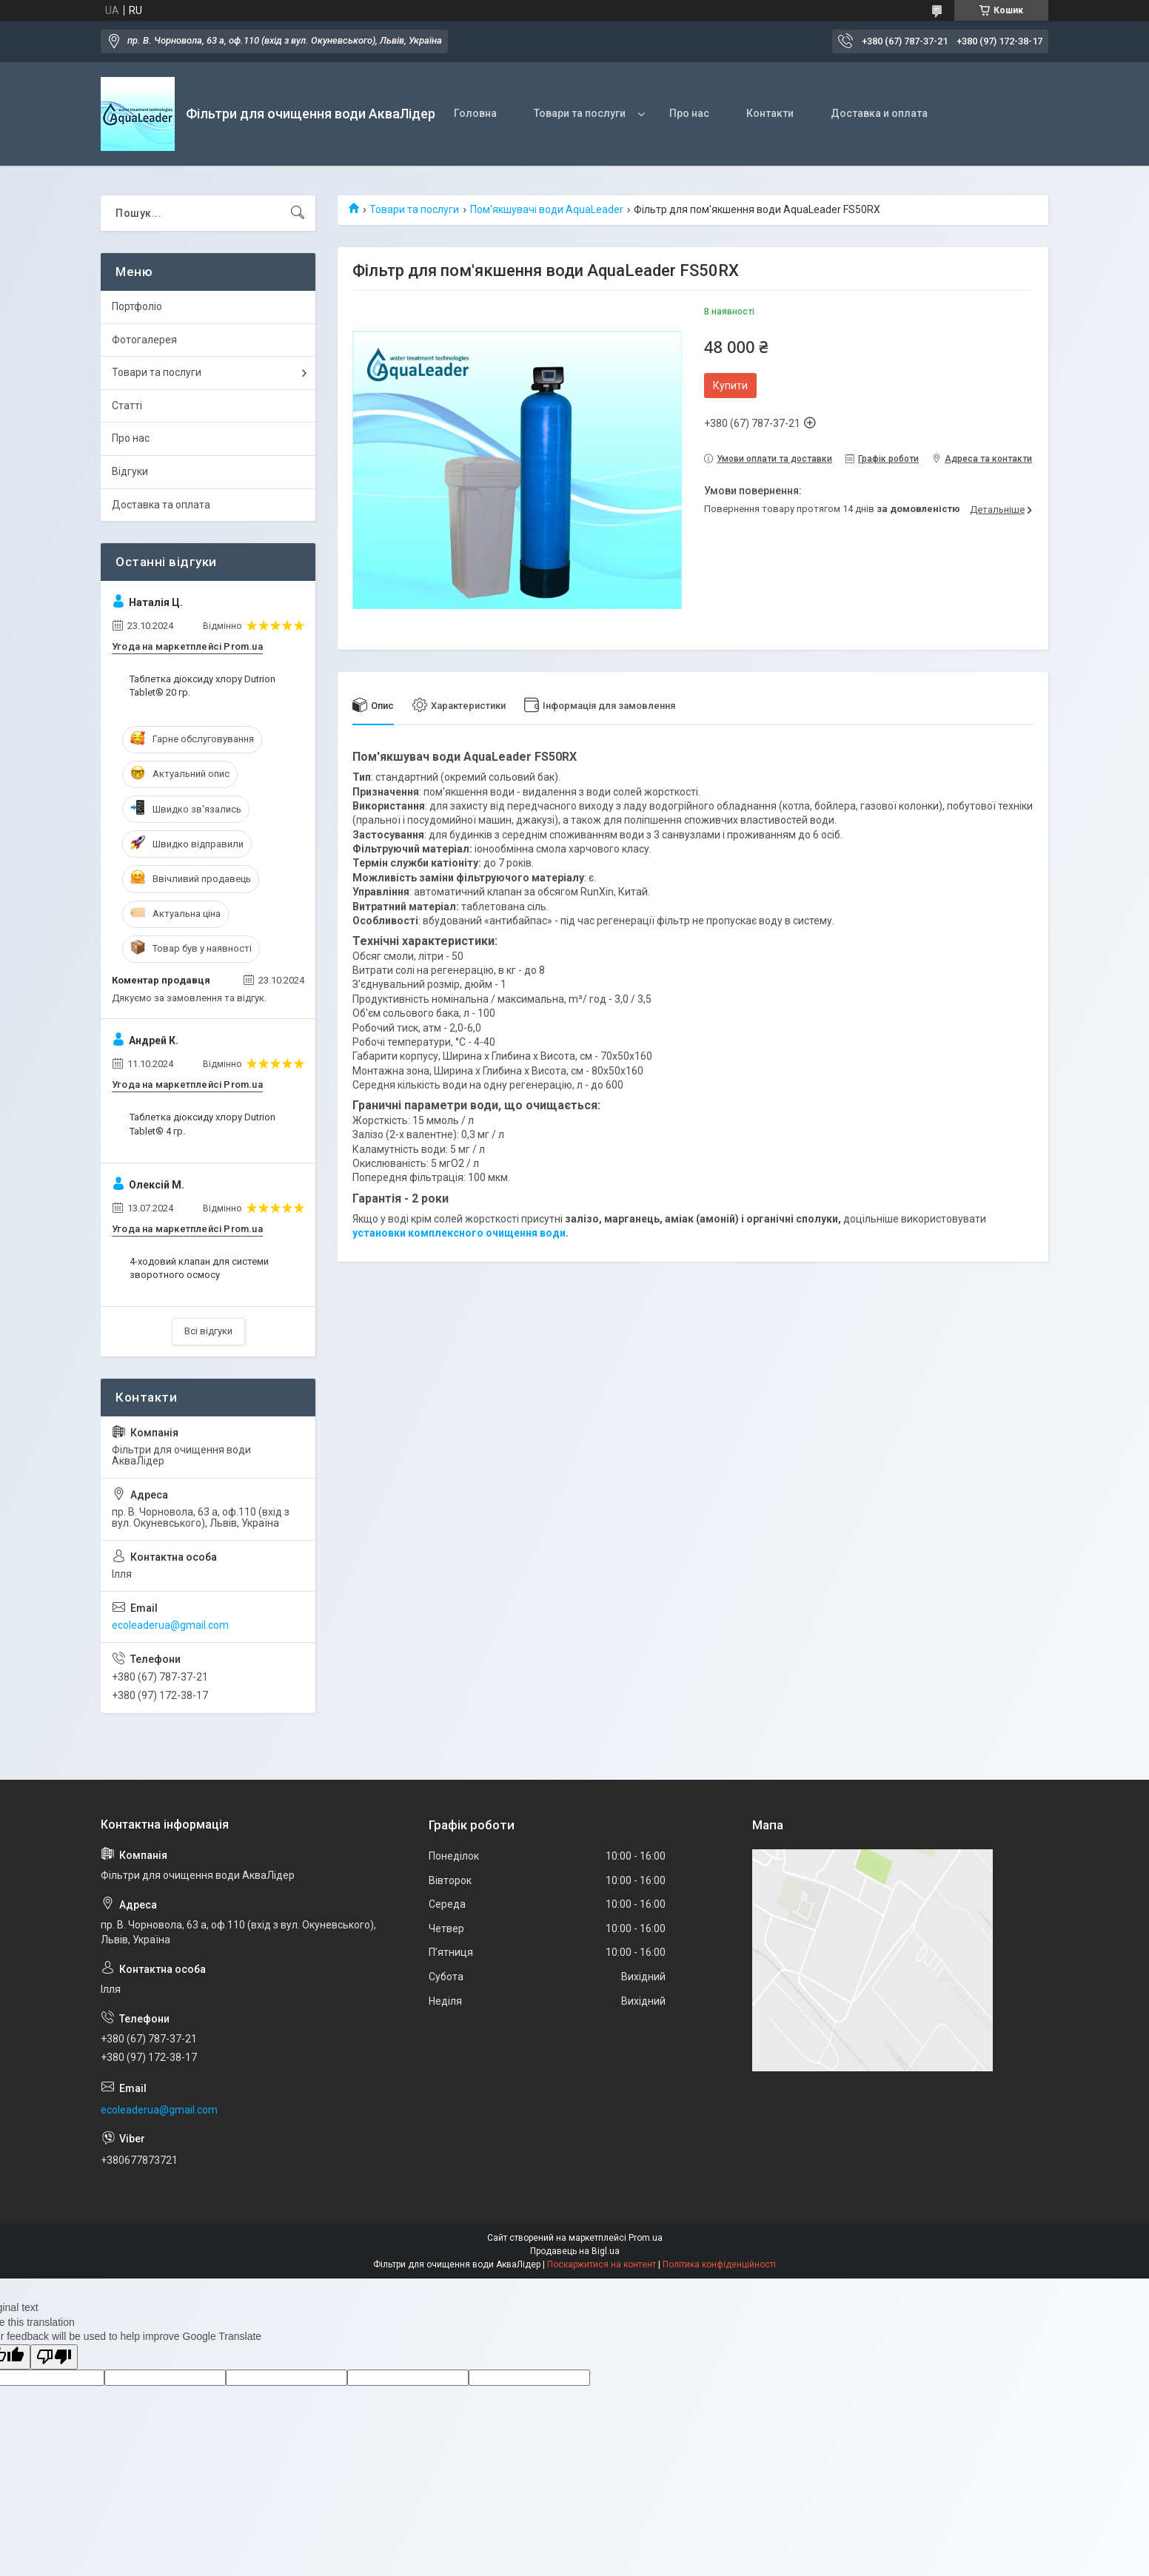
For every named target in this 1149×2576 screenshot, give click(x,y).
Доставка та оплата (161, 505)
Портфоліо (137, 306)
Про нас (689, 113)
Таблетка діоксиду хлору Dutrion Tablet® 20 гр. (202, 685)
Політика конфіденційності (719, 2264)
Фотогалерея (144, 340)
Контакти (770, 113)
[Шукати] (297, 213)
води (551, 1233)
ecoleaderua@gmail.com (170, 1625)
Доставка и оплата (879, 113)
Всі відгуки (208, 1330)
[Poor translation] (54, 2357)
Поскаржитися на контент (601, 2264)
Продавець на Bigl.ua (575, 2251)
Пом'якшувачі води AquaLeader (546, 209)
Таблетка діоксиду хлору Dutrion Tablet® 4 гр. (202, 1124)
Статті (127, 405)
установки (380, 1233)
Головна (475, 113)
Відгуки (130, 471)
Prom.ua (646, 2238)
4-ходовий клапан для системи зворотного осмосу (199, 1268)
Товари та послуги (580, 113)
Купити (730, 385)
